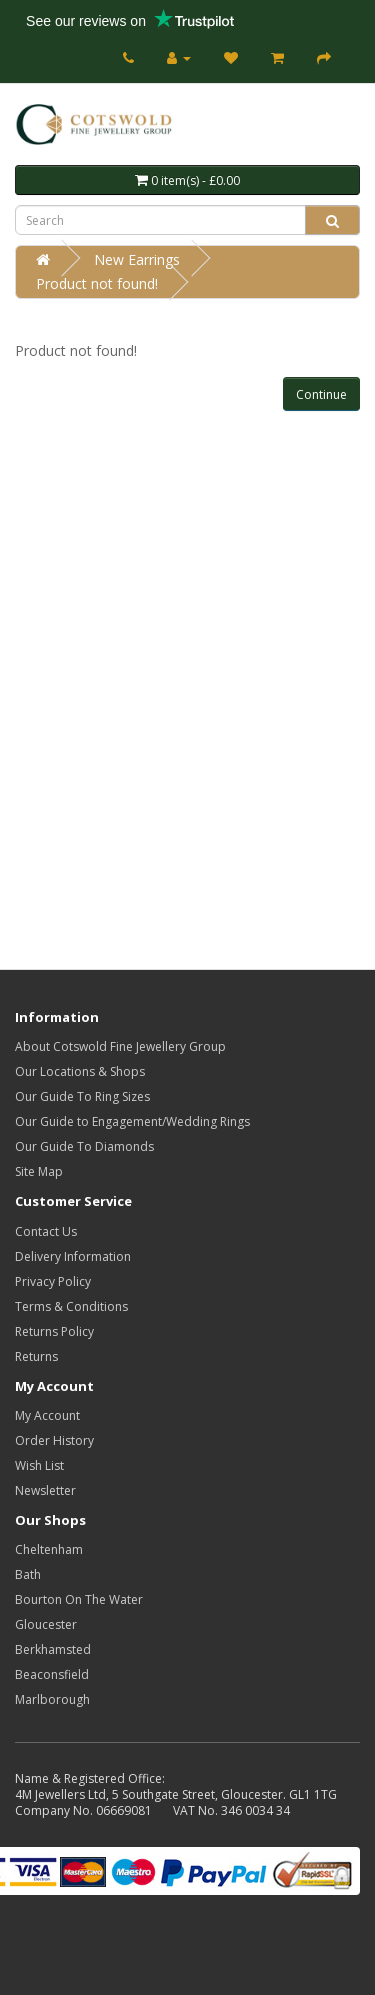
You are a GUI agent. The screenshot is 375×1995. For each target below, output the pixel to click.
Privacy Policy (53, 1281)
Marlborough (52, 1699)
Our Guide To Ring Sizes (82, 1096)
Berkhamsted (53, 1649)
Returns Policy (54, 1331)
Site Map (39, 1171)
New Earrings (137, 259)
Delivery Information (73, 1256)
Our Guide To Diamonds (84, 1146)
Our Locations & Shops (80, 1071)
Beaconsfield (52, 1674)
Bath (28, 1574)
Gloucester (46, 1624)
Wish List (39, 1465)
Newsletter (45, 1490)
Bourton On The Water (79, 1599)
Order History (54, 1440)
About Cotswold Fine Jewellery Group (120, 1046)
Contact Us (46, 1231)
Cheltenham (49, 1549)
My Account (47, 1415)
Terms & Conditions (71, 1306)
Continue (321, 394)
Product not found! (97, 283)
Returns (36, 1356)
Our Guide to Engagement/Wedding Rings (132, 1121)
